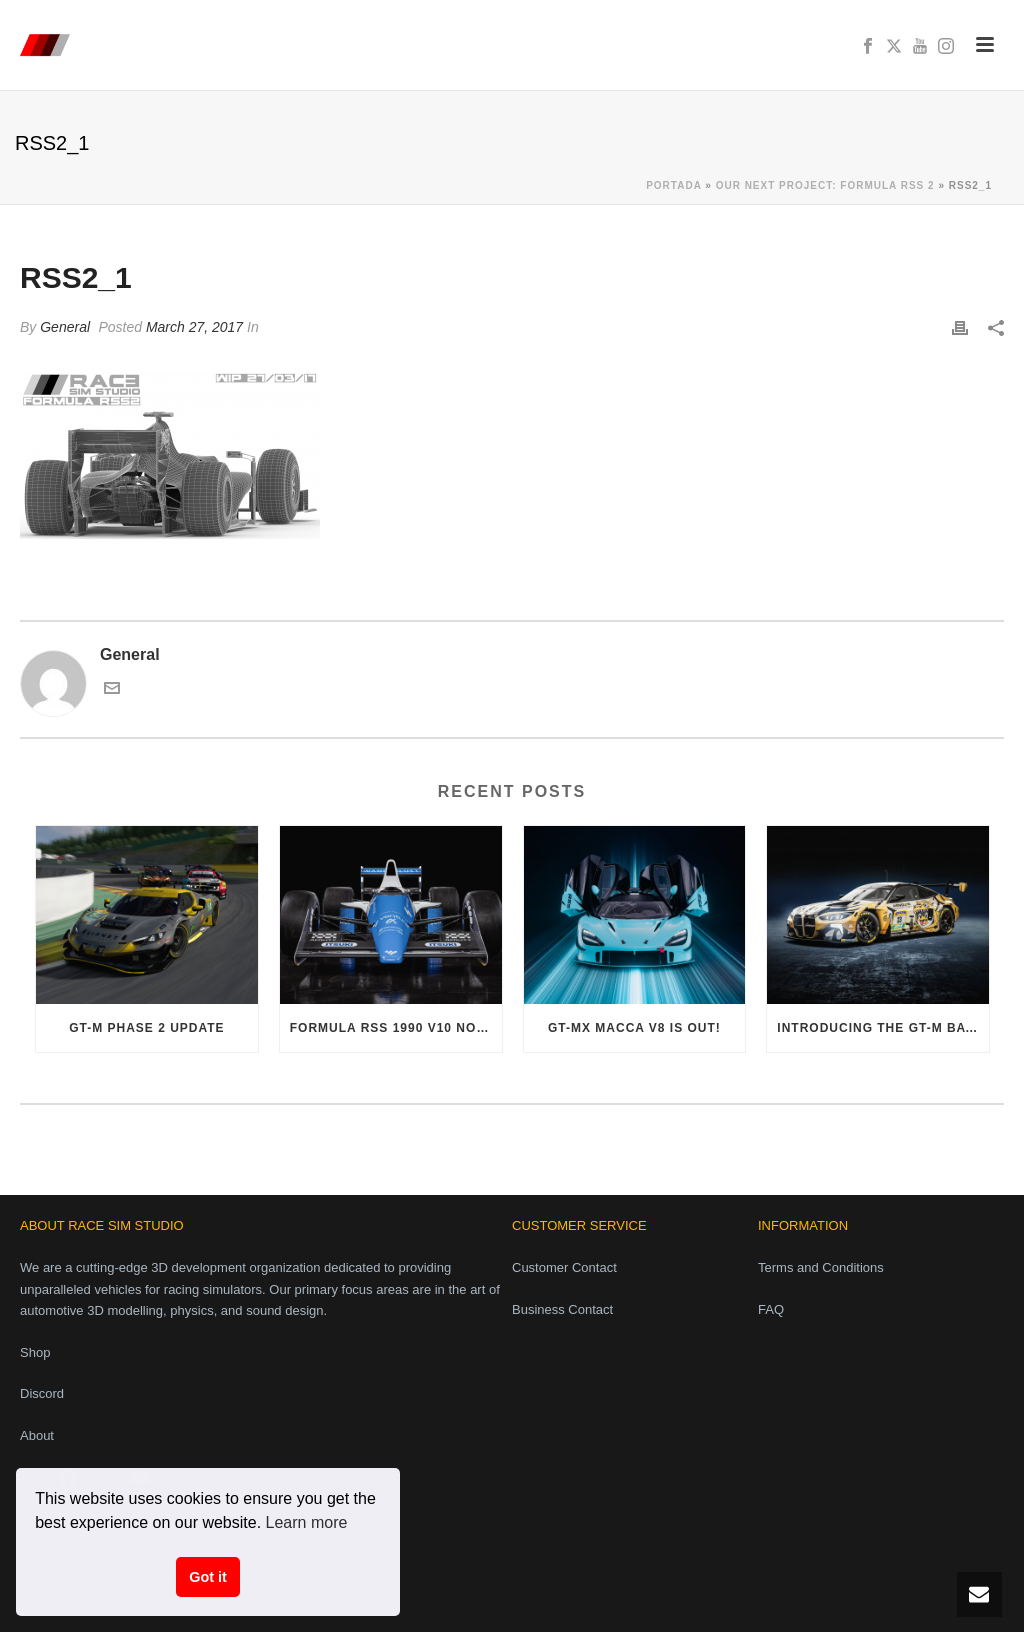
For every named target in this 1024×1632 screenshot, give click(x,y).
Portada (673, 185)
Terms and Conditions (821, 1267)
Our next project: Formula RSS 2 (825, 185)
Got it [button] (208, 1577)
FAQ (771, 1309)
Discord (42, 1393)
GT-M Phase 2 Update (146, 1028)
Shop (35, 1352)
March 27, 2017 (194, 327)
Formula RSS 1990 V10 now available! (396, 1028)
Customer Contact (564, 1267)
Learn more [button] (307, 1522)
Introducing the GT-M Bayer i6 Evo (883, 1028)
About (37, 1435)
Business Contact (562, 1309)
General (65, 327)
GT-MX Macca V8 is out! (634, 1028)
